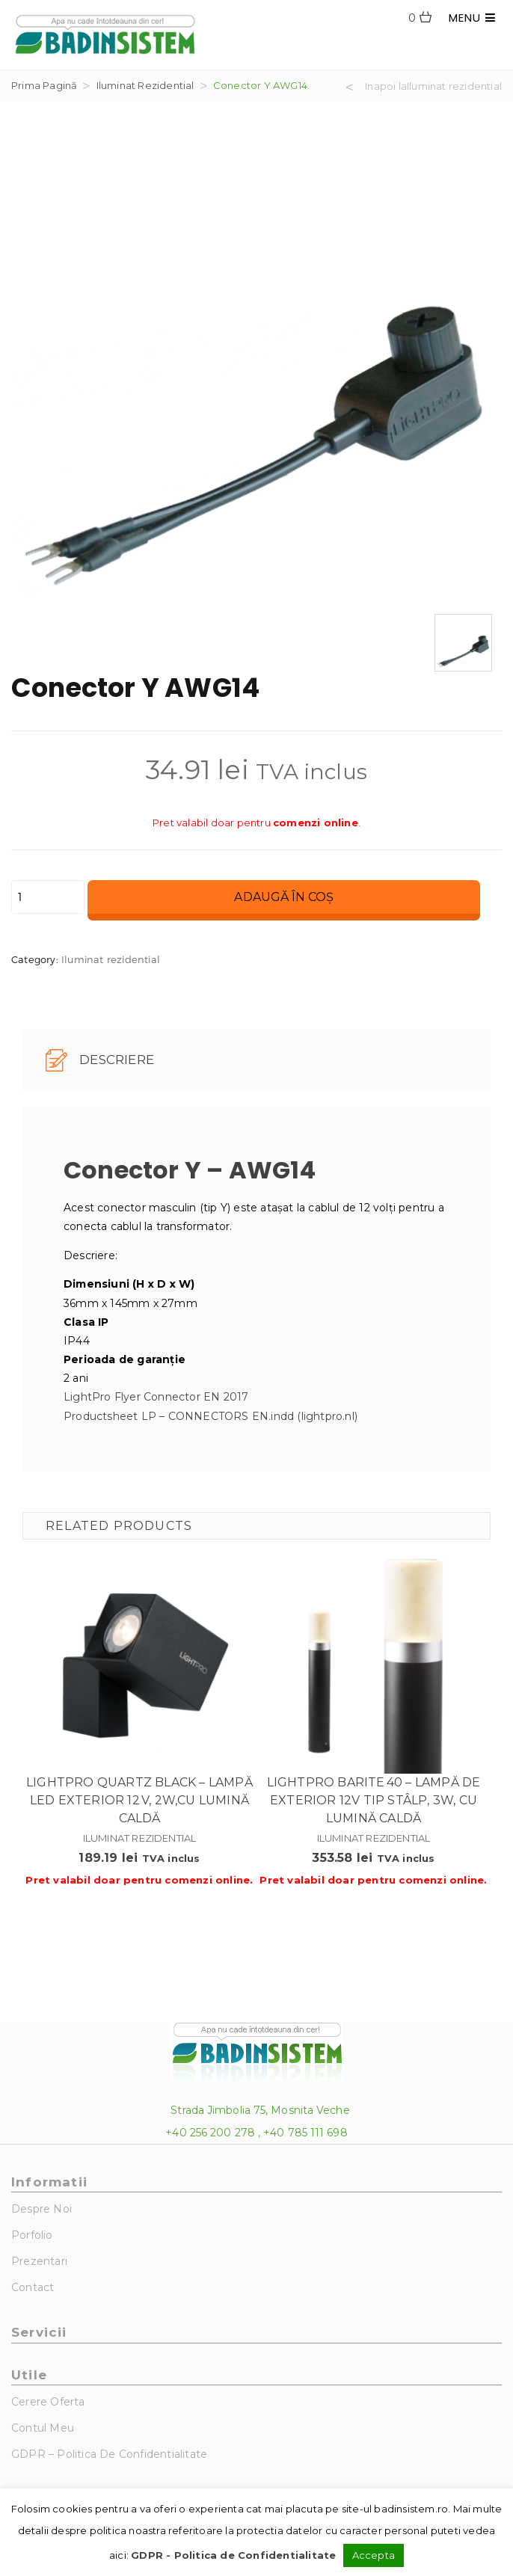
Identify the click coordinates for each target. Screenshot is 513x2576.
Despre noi (41, 2209)
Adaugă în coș (284, 897)
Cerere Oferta (48, 2402)
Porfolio (32, 2235)
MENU (472, 17)
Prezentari (39, 2261)
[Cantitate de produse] (48, 897)
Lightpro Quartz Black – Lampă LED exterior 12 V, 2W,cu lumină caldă (139, 1800)
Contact (32, 2287)
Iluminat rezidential (145, 85)
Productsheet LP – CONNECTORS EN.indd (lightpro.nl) (210, 1416)
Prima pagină (44, 85)
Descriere (100, 1060)
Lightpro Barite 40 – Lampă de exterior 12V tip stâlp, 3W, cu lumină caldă (374, 1800)
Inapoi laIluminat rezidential (433, 86)
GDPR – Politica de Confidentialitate (109, 2454)
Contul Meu (42, 2428)
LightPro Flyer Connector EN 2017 (156, 1397)
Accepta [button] (373, 2555)
